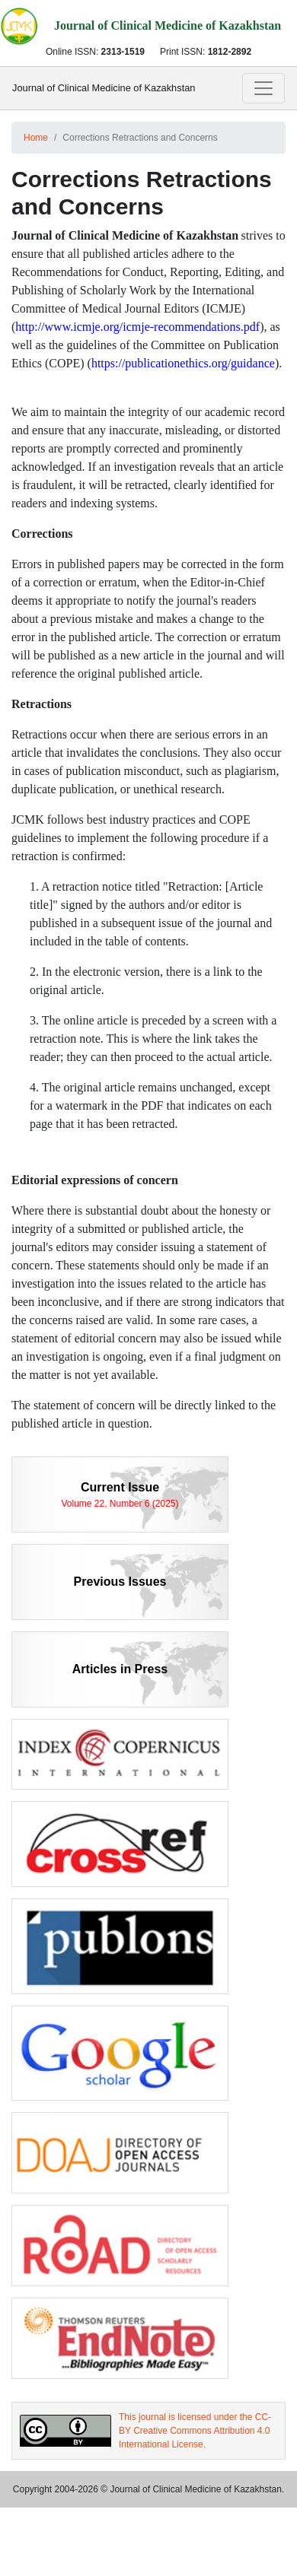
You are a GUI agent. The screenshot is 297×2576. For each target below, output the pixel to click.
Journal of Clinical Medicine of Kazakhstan (103, 88)
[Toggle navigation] (263, 88)
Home (36, 137)
